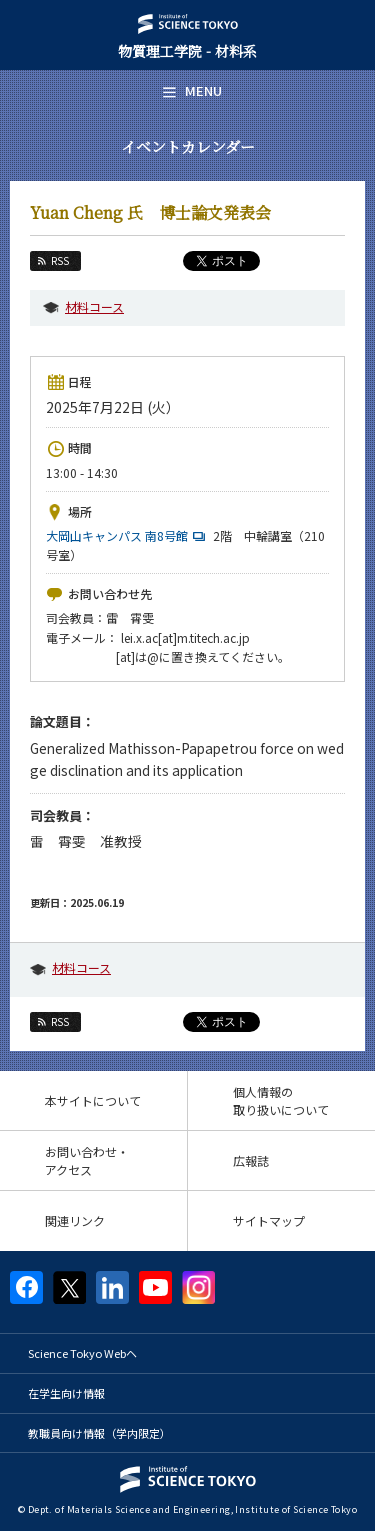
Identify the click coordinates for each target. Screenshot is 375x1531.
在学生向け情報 (66, 1393)
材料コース (94, 306)
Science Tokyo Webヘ (82, 1353)
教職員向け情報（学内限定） (99, 1433)
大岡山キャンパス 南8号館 (128, 535)
